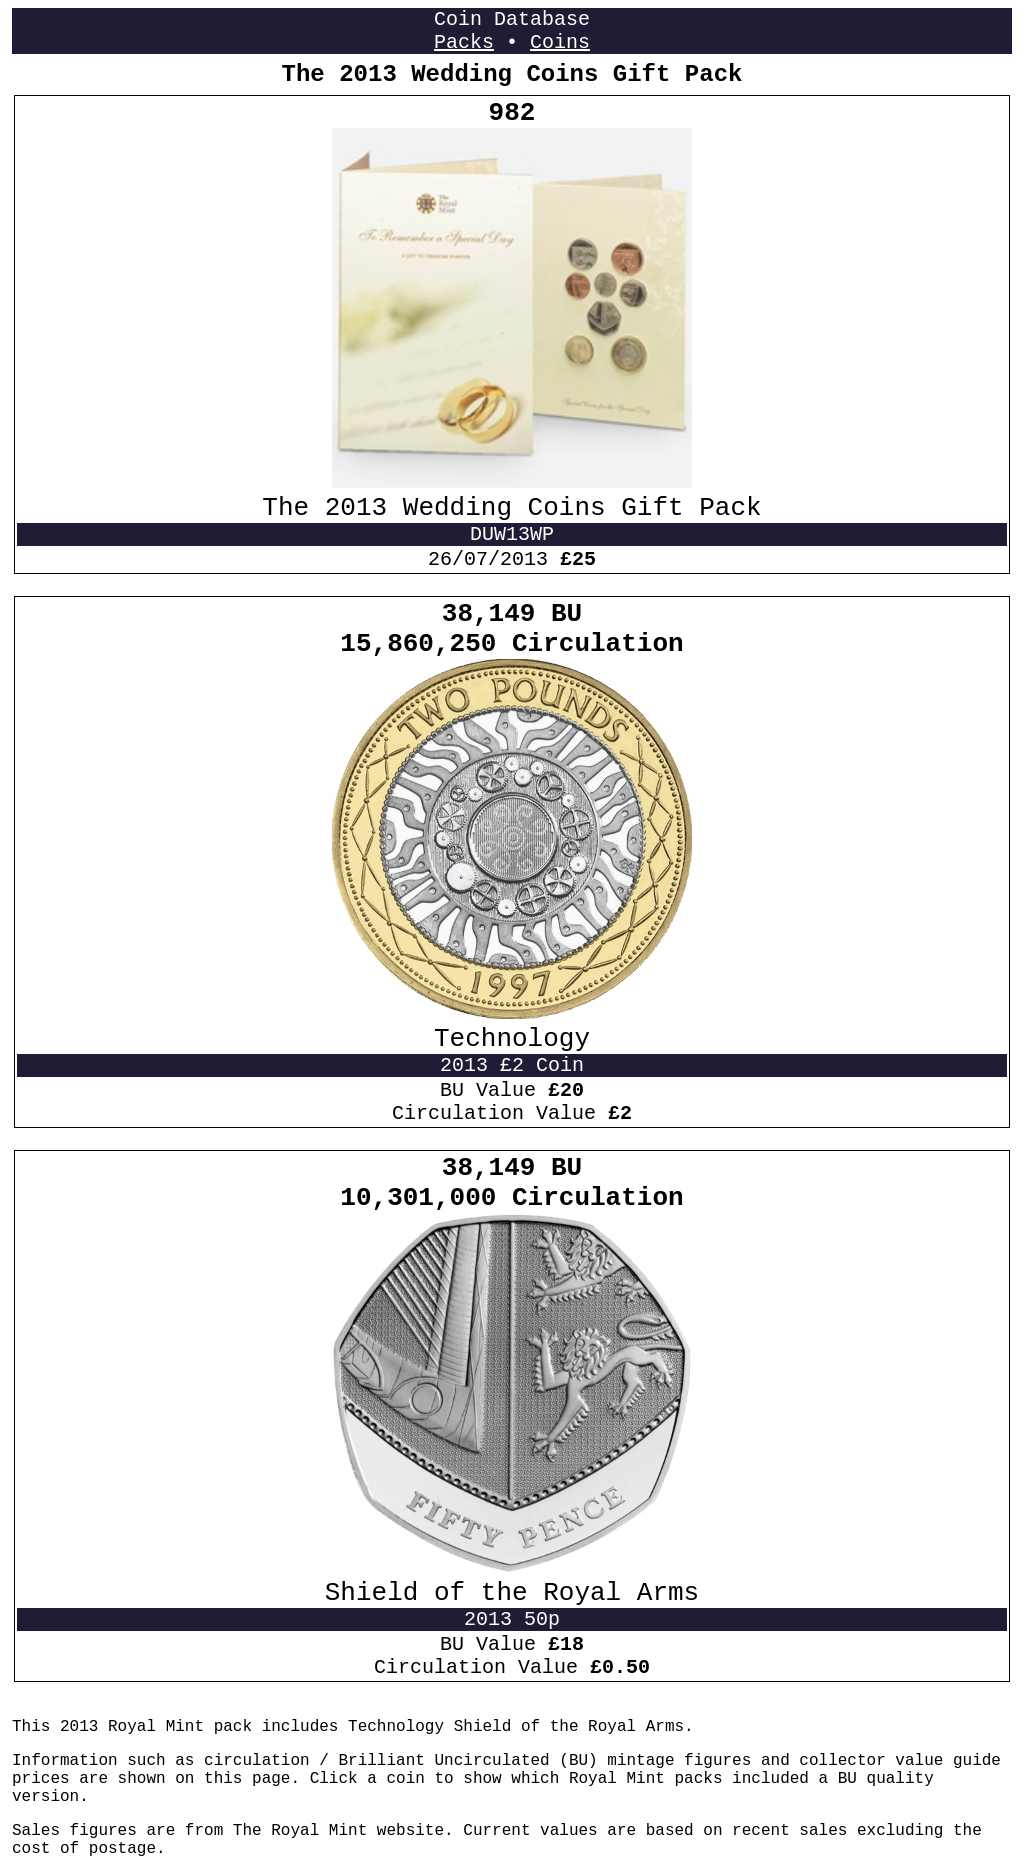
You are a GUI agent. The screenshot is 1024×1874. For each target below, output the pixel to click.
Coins (560, 42)
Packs (464, 42)
